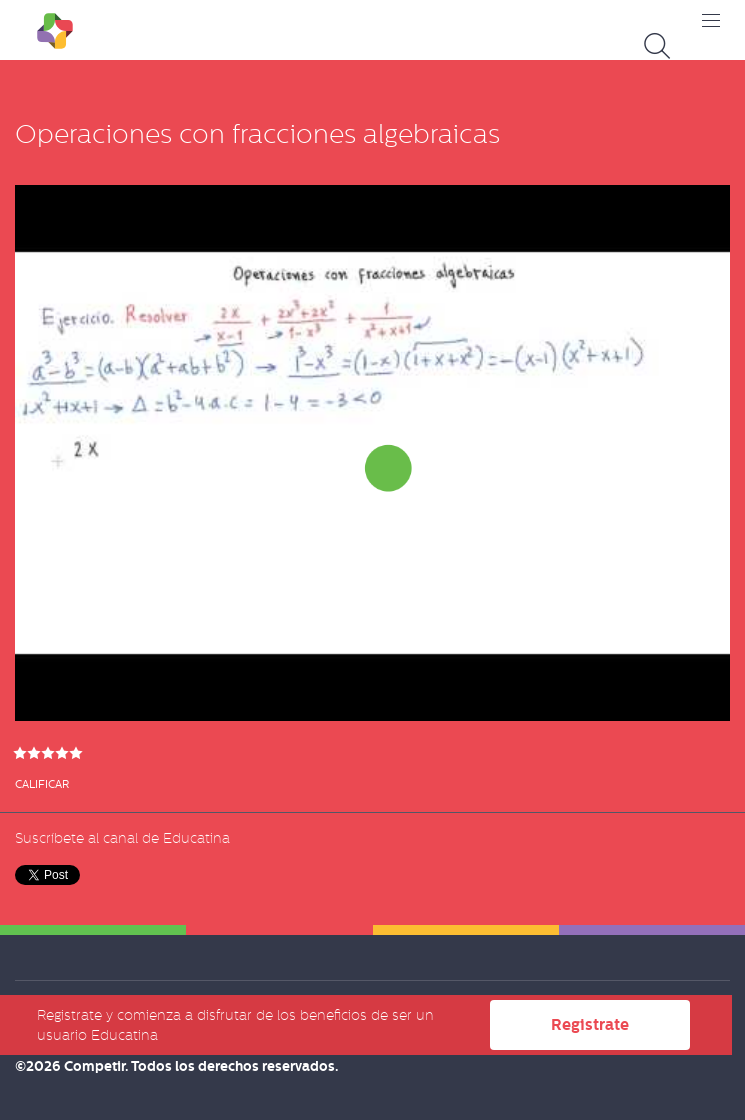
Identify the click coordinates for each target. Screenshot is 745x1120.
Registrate (590, 1024)
